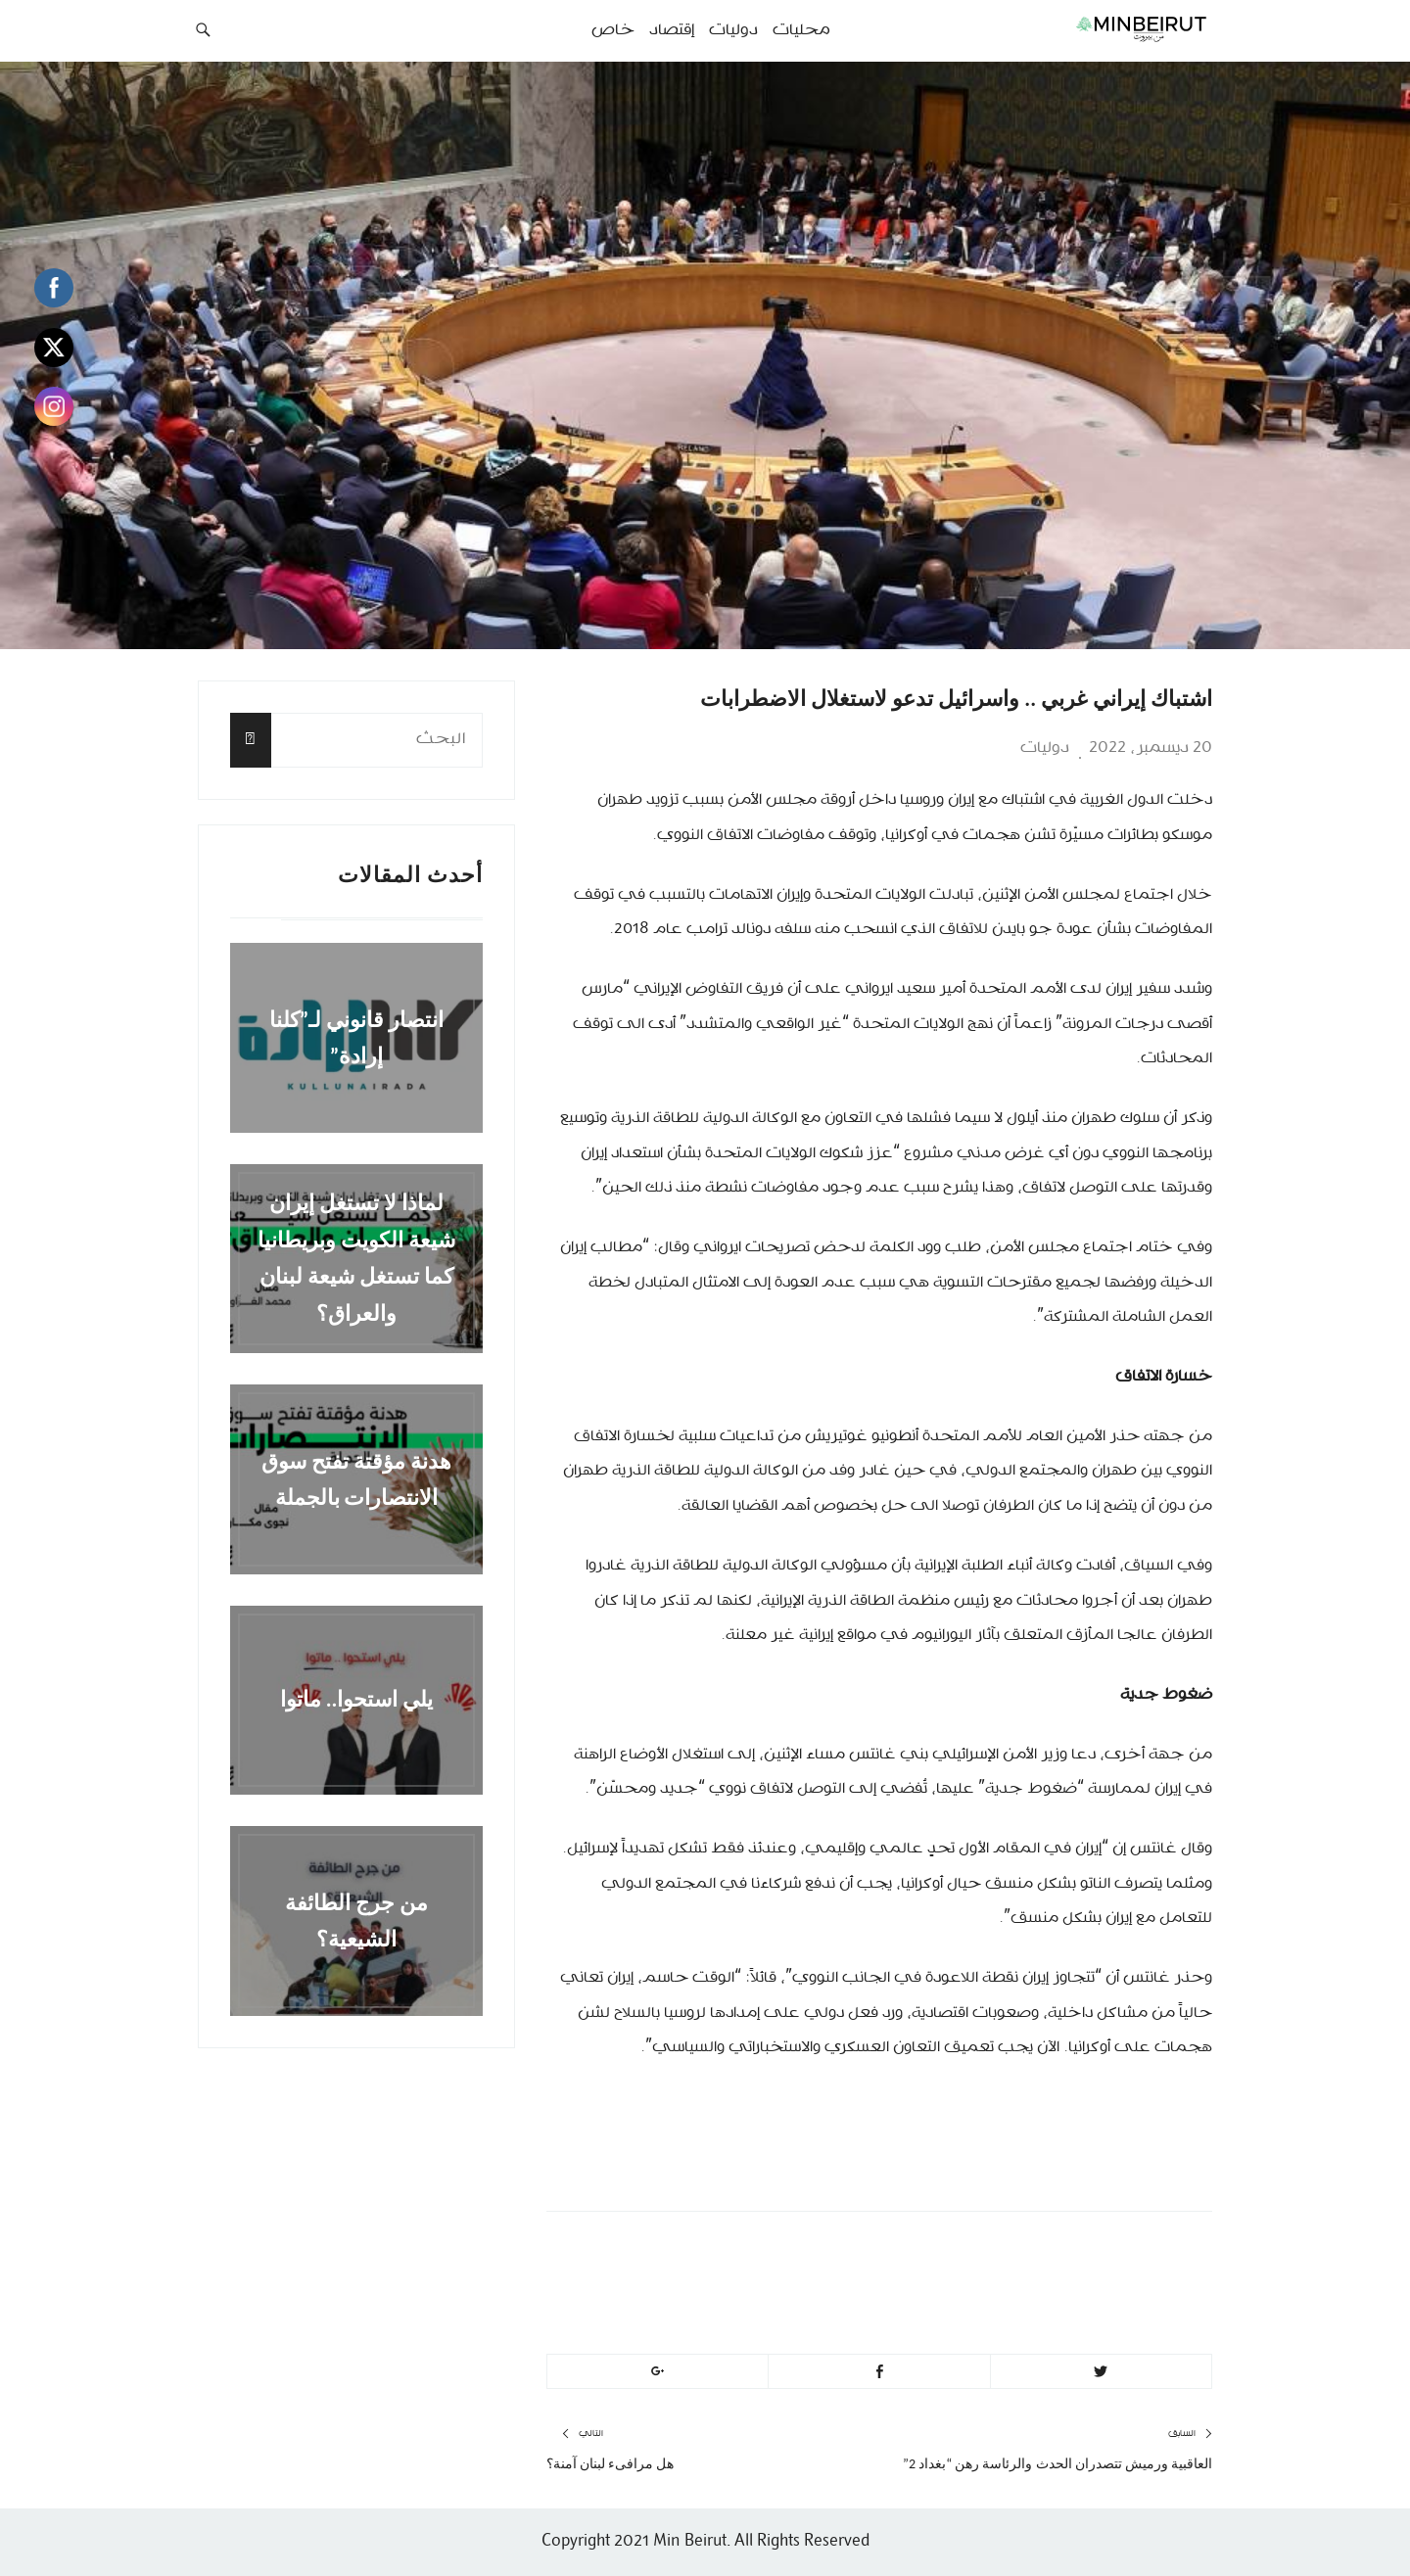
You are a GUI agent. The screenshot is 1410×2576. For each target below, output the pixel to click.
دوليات (1044, 748)
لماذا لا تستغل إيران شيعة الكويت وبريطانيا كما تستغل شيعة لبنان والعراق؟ (356, 1259)
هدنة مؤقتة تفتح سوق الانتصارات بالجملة (356, 1478)
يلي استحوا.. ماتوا (357, 1700)
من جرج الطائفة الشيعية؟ (356, 1920)
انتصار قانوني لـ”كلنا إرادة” (357, 1038)
